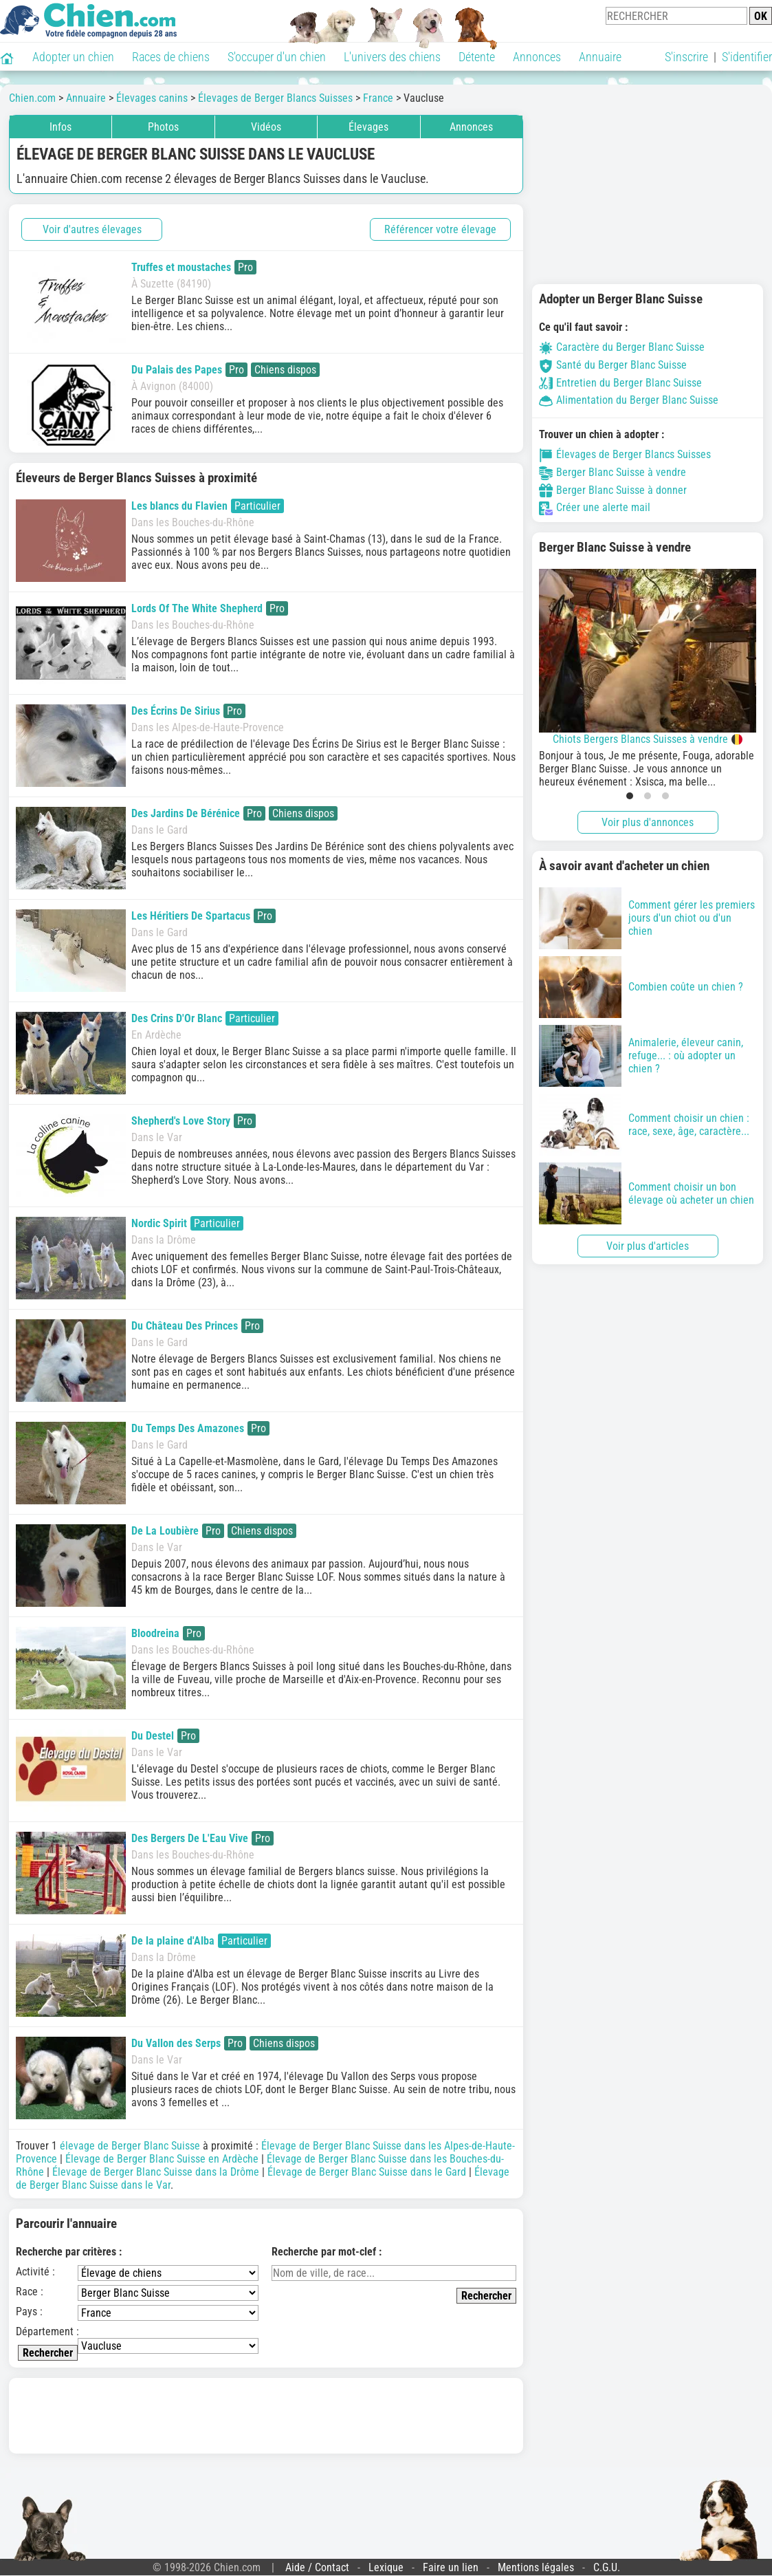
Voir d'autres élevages (92, 229)
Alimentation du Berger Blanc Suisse (628, 400)
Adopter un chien (73, 57)
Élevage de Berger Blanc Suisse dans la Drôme (155, 2171)
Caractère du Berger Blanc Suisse (622, 347)
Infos (60, 126)
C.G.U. (606, 2567)
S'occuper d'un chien (277, 57)
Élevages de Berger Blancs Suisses (625, 454)
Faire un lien (450, 2567)
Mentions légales (536, 2567)
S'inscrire (686, 57)
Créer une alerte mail (594, 507)
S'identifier (747, 57)
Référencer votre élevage (440, 229)
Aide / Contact (317, 2567)
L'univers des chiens (392, 57)
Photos (163, 126)
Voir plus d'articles (647, 1246)
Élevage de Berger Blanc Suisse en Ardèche (161, 2158)
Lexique (386, 2567)
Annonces (537, 57)
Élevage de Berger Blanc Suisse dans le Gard (366, 2171)
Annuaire (600, 57)
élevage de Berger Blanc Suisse (130, 2145)
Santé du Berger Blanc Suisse (613, 364)
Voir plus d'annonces (648, 822)
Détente (477, 57)
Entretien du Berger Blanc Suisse (620, 382)
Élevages (368, 126)
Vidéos (266, 126)
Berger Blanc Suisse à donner (613, 490)
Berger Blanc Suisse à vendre (612, 472)
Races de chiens (171, 57)
